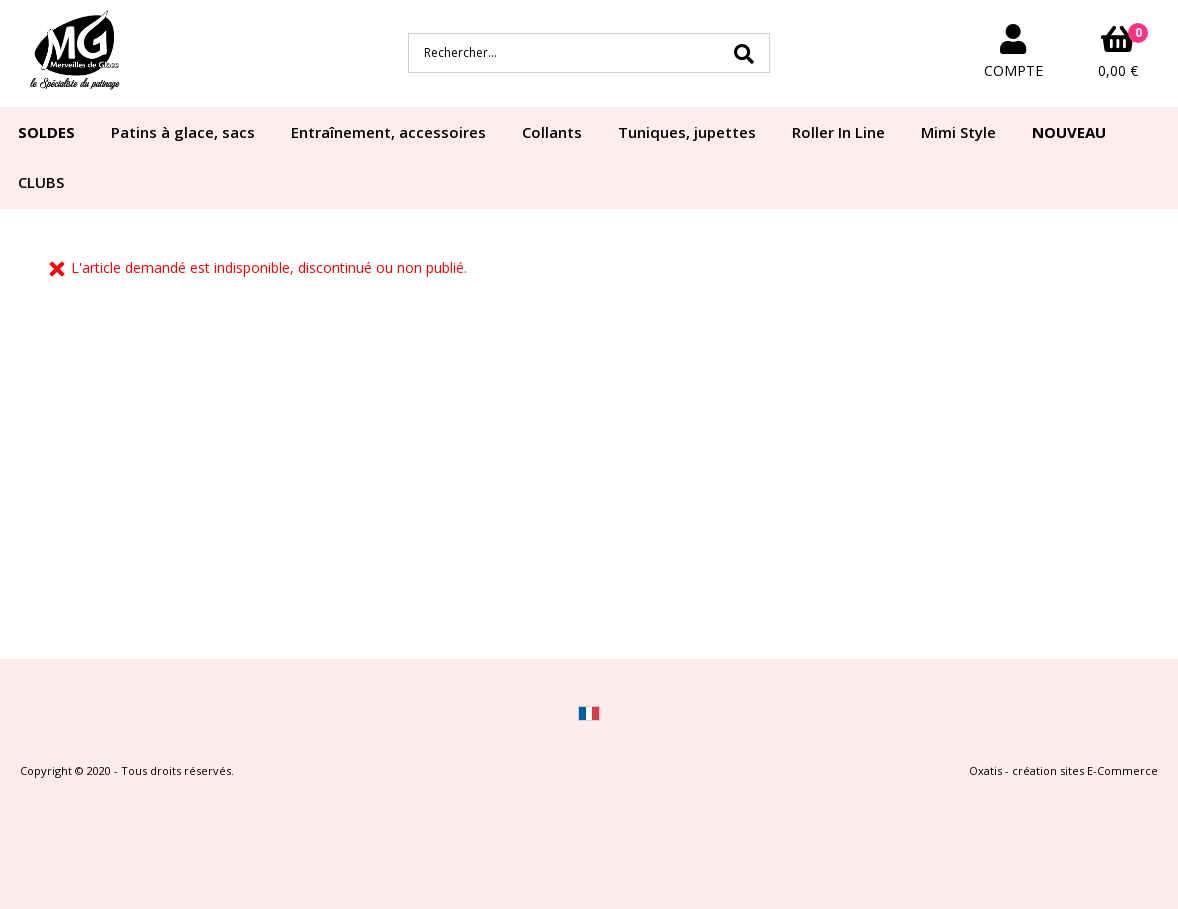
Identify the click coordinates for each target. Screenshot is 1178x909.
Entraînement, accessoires (388, 132)
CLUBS (41, 182)
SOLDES (46, 132)
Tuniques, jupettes (687, 132)
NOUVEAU (1069, 132)
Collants (552, 132)
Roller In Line (838, 132)
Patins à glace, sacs (183, 132)
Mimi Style (958, 132)
